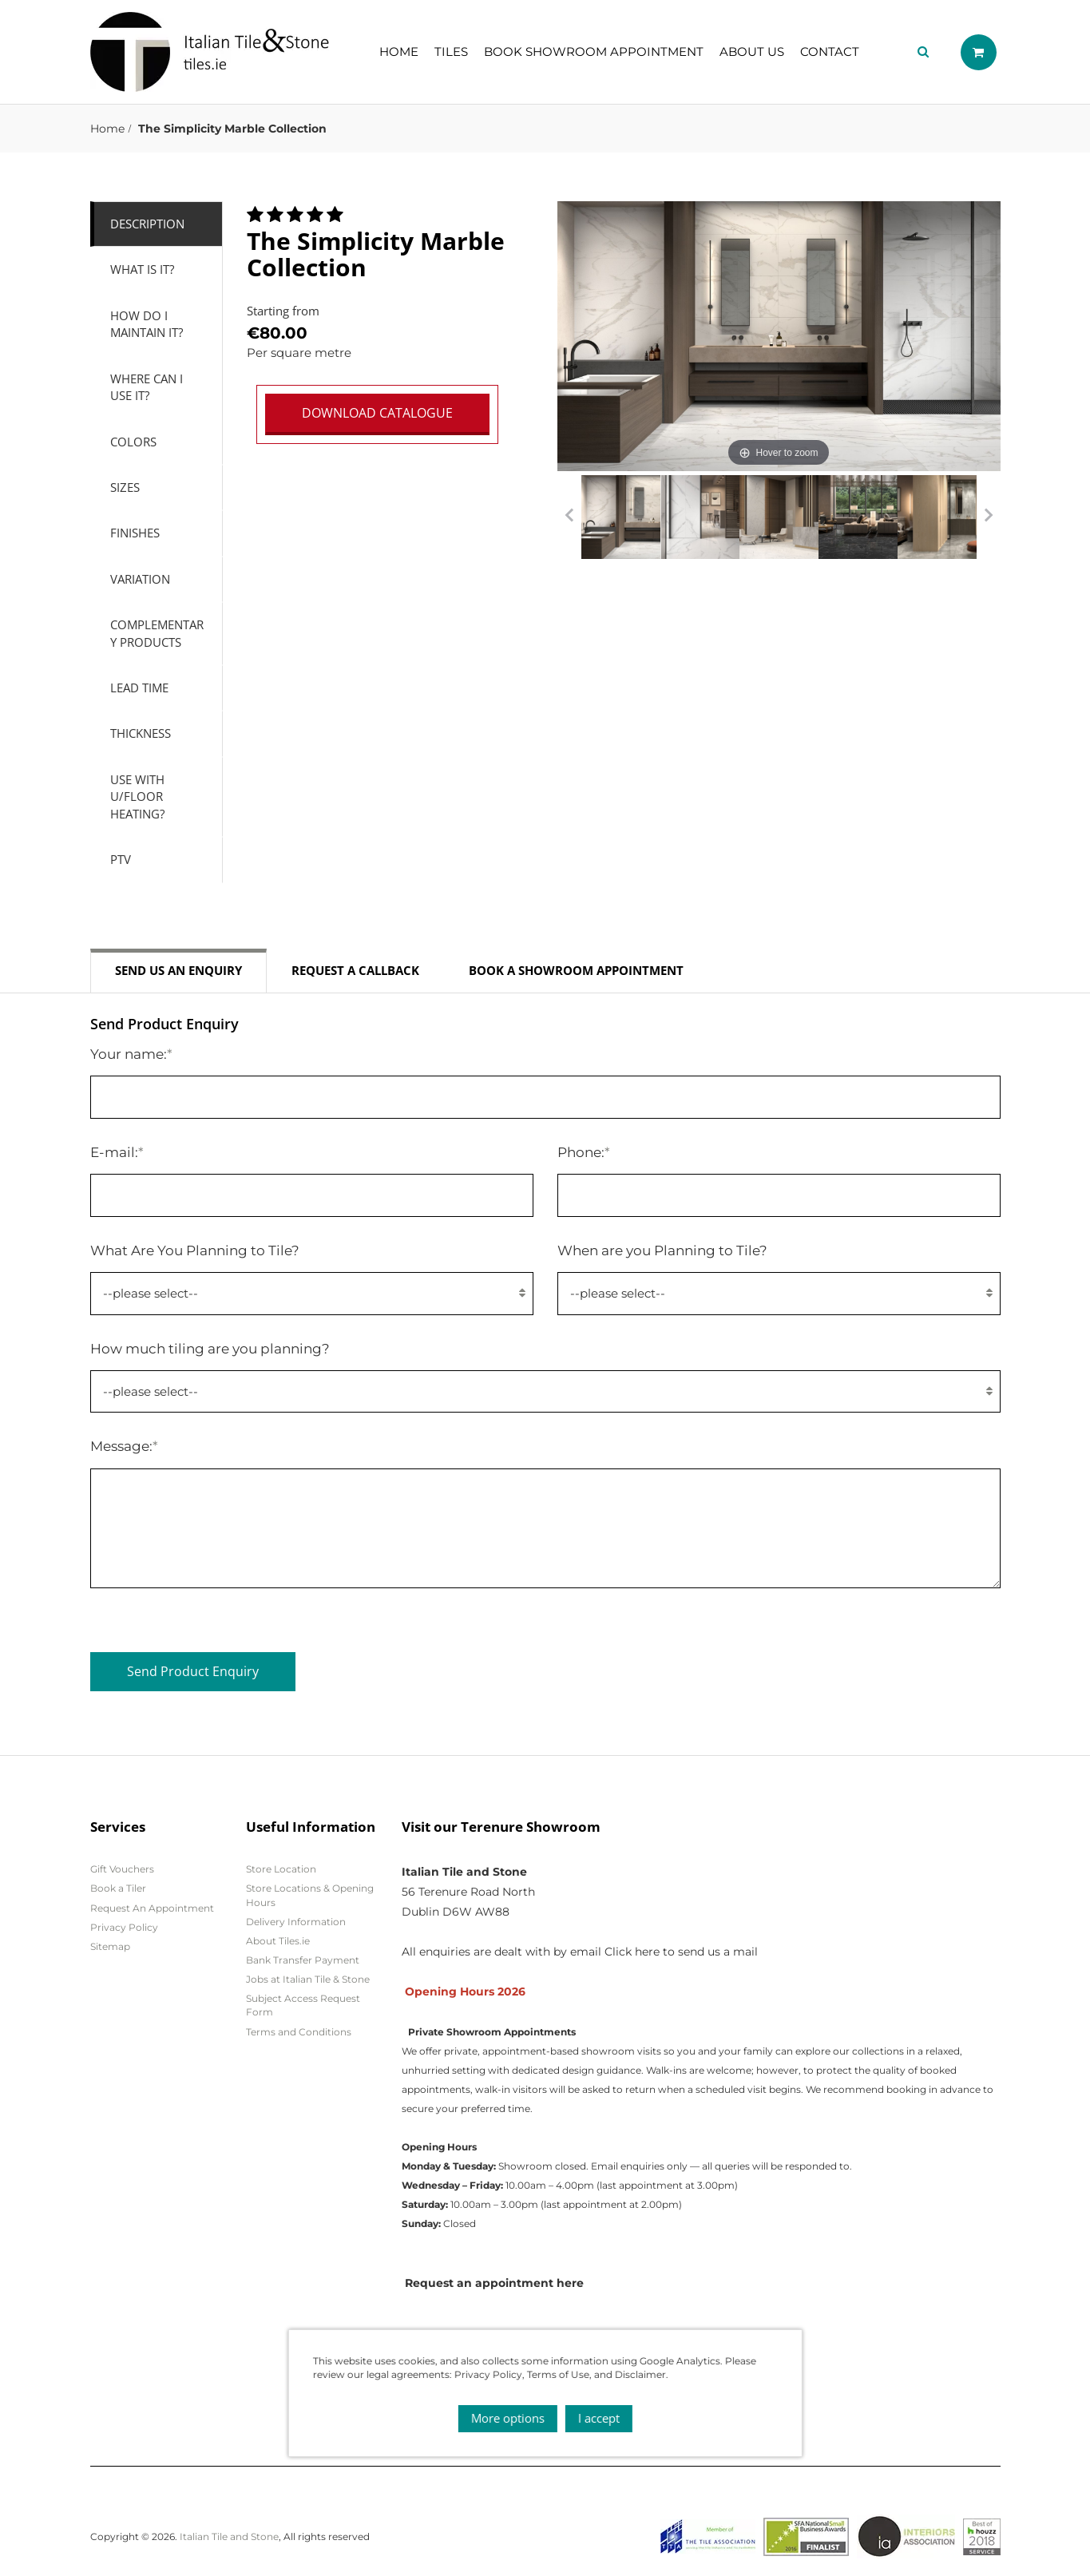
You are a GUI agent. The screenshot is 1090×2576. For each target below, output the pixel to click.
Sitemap (110, 1946)
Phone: (583, 1151)
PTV (120, 859)
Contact (829, 51)
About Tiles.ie (278, 1941)
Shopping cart (979, 52)
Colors (133, 442)
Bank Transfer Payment (302, 1960)
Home (398, 51)
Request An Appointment (152, 1908)
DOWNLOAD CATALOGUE (377, 413)
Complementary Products (157, 632)
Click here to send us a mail (681, 1951)
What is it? (142, 269)
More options (508, 2418)
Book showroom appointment (594, 51)
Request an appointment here (494, 2283)
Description (147, 224)
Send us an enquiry (178, 970)
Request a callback (355, 970)
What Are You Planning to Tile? (194, 1250)
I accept (599, 2418)
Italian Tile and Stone (229, 2536)
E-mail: (117, 1151)
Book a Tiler (118, 1888)
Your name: (131, 1053)
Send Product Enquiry (193, 1671)
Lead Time (139, 688)
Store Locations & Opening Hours (310, 1895)
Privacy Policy (124, 1927)
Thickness (140, 733)
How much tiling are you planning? (210, 1348)
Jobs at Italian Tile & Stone (308, 1979)
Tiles (451, 51)
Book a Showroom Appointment (576, 970)
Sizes (125, 487)
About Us (751, 51)
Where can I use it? (146, 387)
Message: (124, 1445)
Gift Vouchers (122, 1869)
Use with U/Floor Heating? (137, 796)
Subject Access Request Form (303, 2005)
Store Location (281, 1869)
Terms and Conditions (298, 2032)
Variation (140, 579)
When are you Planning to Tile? (662, 1250)
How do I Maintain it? (146, 323)
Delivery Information (296, 1922)
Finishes (135, 533)
